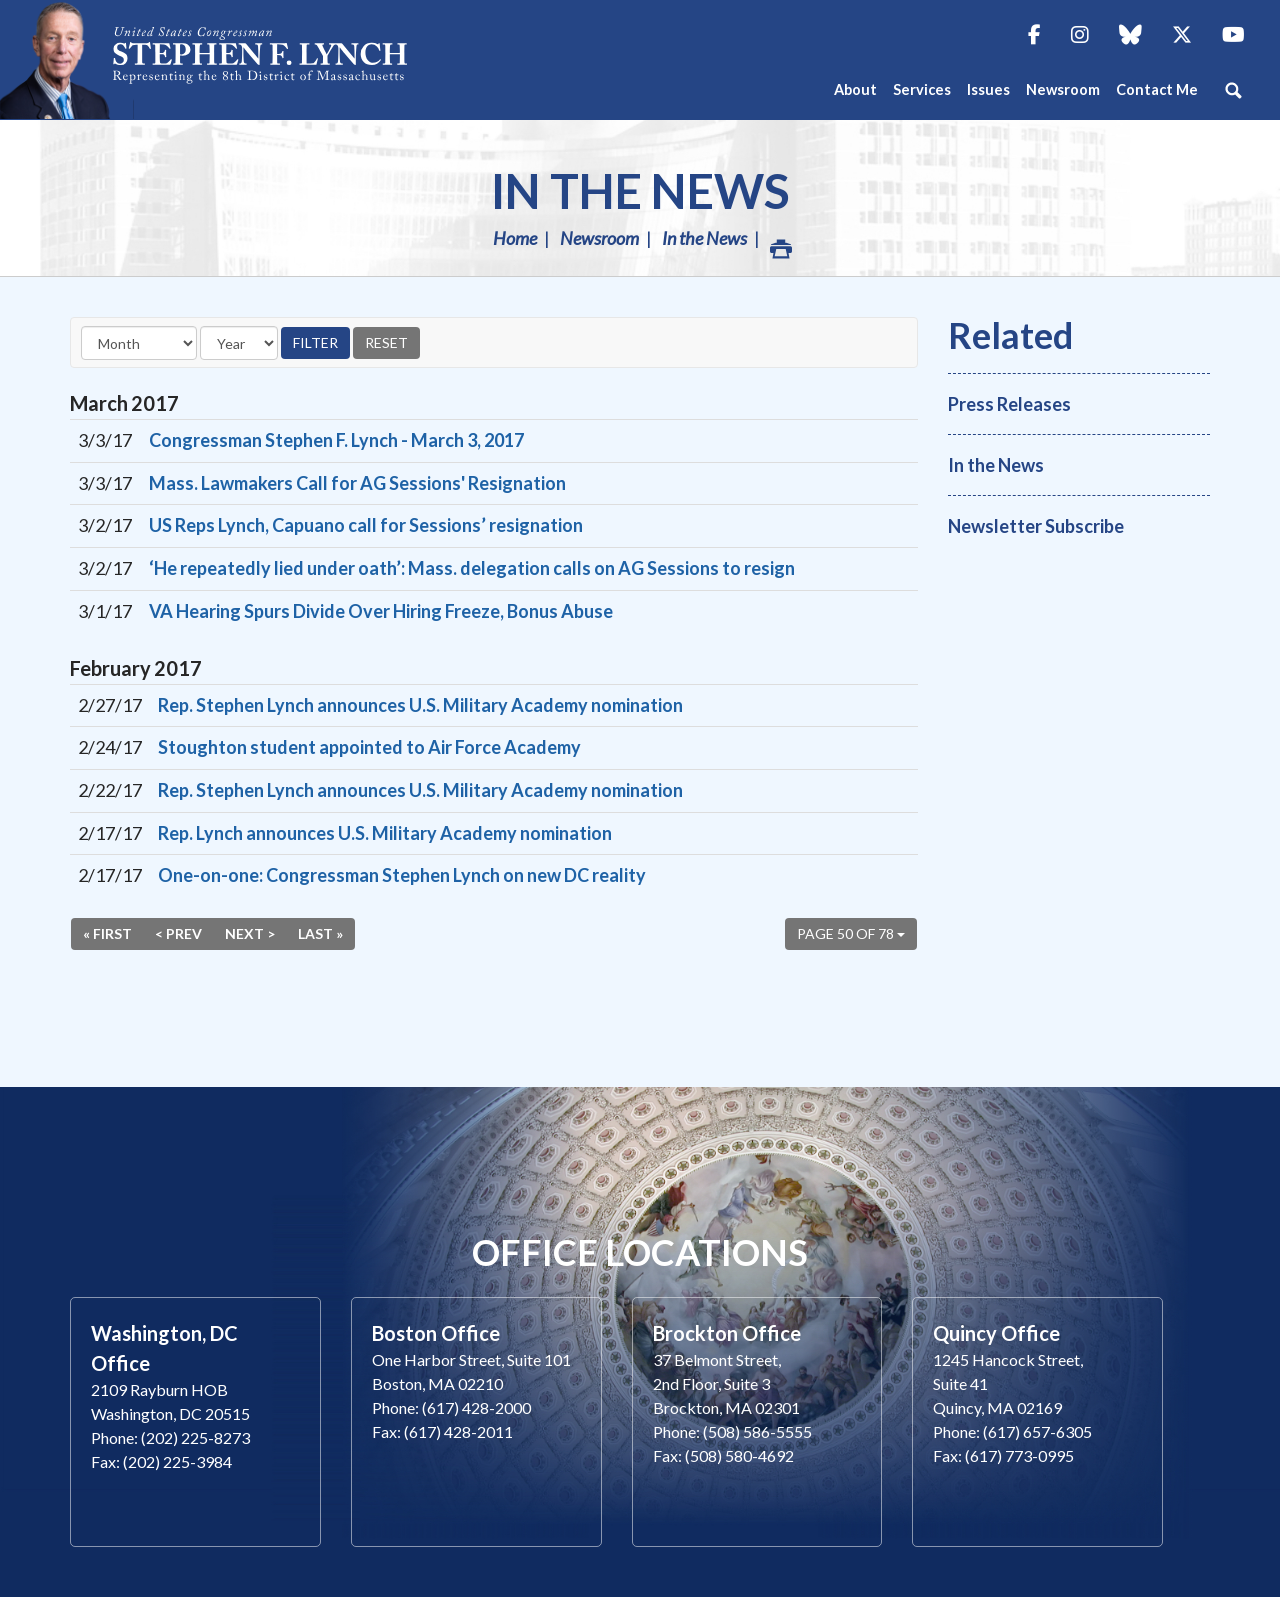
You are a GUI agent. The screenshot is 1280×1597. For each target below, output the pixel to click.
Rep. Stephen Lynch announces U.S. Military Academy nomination (420, 705)
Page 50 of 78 (851, 933)
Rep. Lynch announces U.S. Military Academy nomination (385, 833)
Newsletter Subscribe (1036, 526)
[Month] (139, 343)
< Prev (178, 933)
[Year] (239, 343)
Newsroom (599, 238)
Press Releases (1009, 404)
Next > (250, 933)
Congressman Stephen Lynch (260, 59)
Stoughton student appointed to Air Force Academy (369, 747)
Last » (320, 933)
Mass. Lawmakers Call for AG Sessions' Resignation (357, 483)
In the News (640, 190)
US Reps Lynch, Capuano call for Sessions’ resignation (366, 525)
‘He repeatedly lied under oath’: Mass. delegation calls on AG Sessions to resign (472, 568)
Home (515, 238)
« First (107, 933)
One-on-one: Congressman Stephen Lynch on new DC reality (402, 875)
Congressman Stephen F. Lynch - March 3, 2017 (336, 440)
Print (780, 243)
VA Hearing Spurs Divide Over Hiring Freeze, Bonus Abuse (381, 611)
